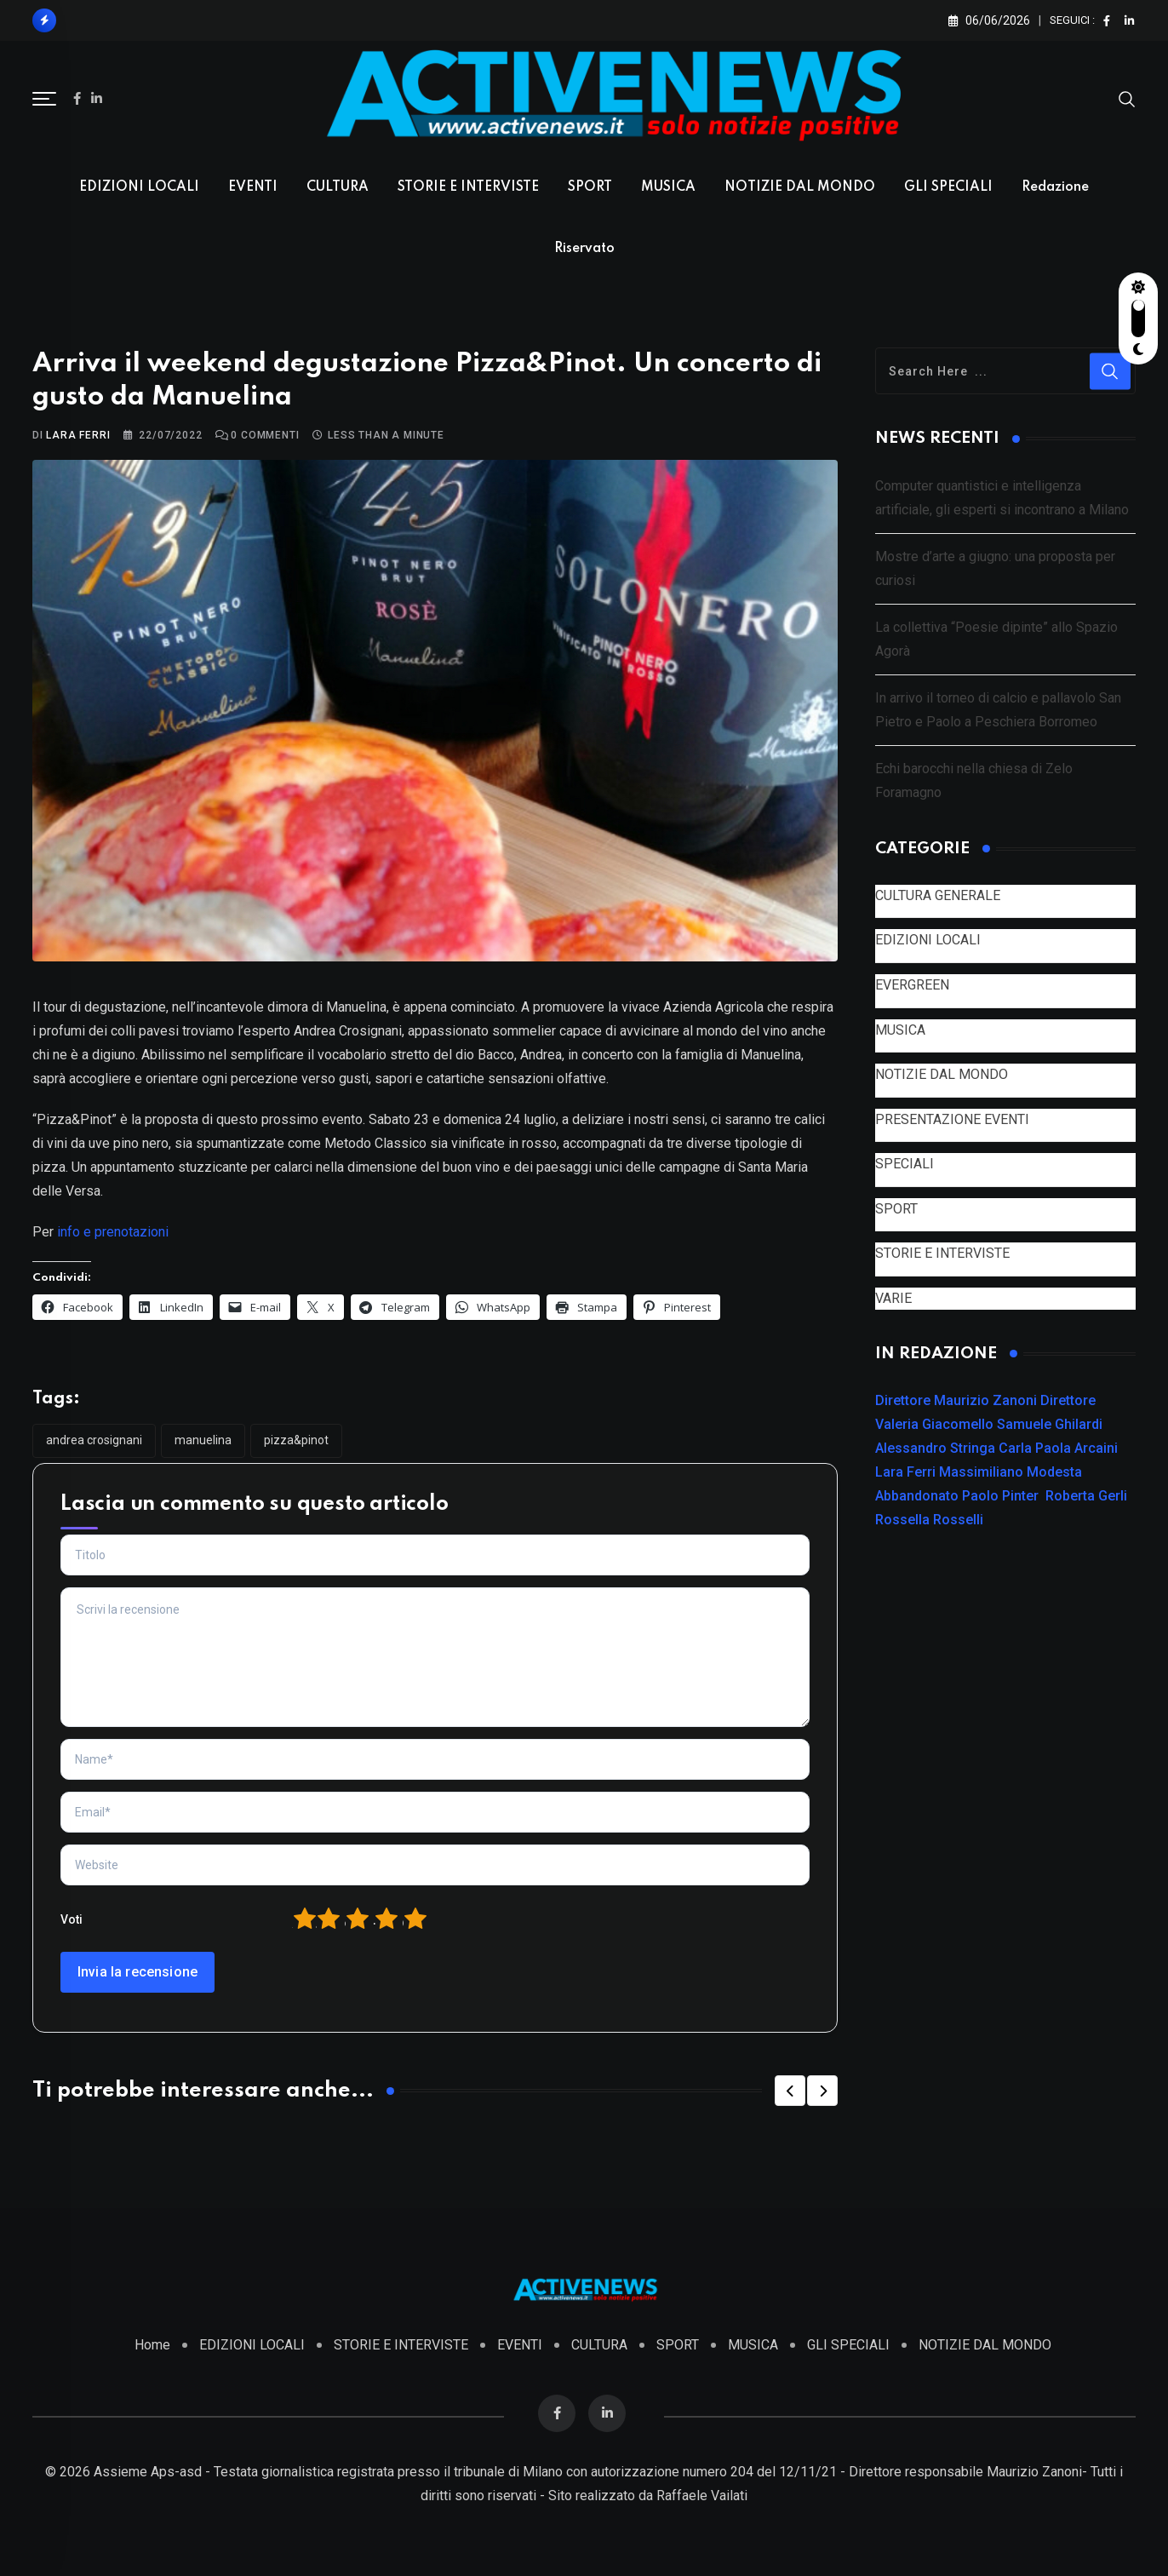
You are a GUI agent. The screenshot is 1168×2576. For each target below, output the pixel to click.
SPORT (590, 187)
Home (152, 2345)
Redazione (1055, 187)
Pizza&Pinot (296, 1440)
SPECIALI (904, 1164)
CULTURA (337, 187)
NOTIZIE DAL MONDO (799, 187)
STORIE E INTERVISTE (468, 187)
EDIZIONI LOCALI (139, 187)
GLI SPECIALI (948, 187)
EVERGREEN (912, 985)
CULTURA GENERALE (937, 895)
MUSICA (668, 187)
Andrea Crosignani (94, 1440)
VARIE (893, 1298)
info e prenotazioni (113, 1232)
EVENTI (253, 187)
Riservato (584, 248)
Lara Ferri (78, 435)
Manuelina (203, 1440)
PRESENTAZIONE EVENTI (952, 1119)
